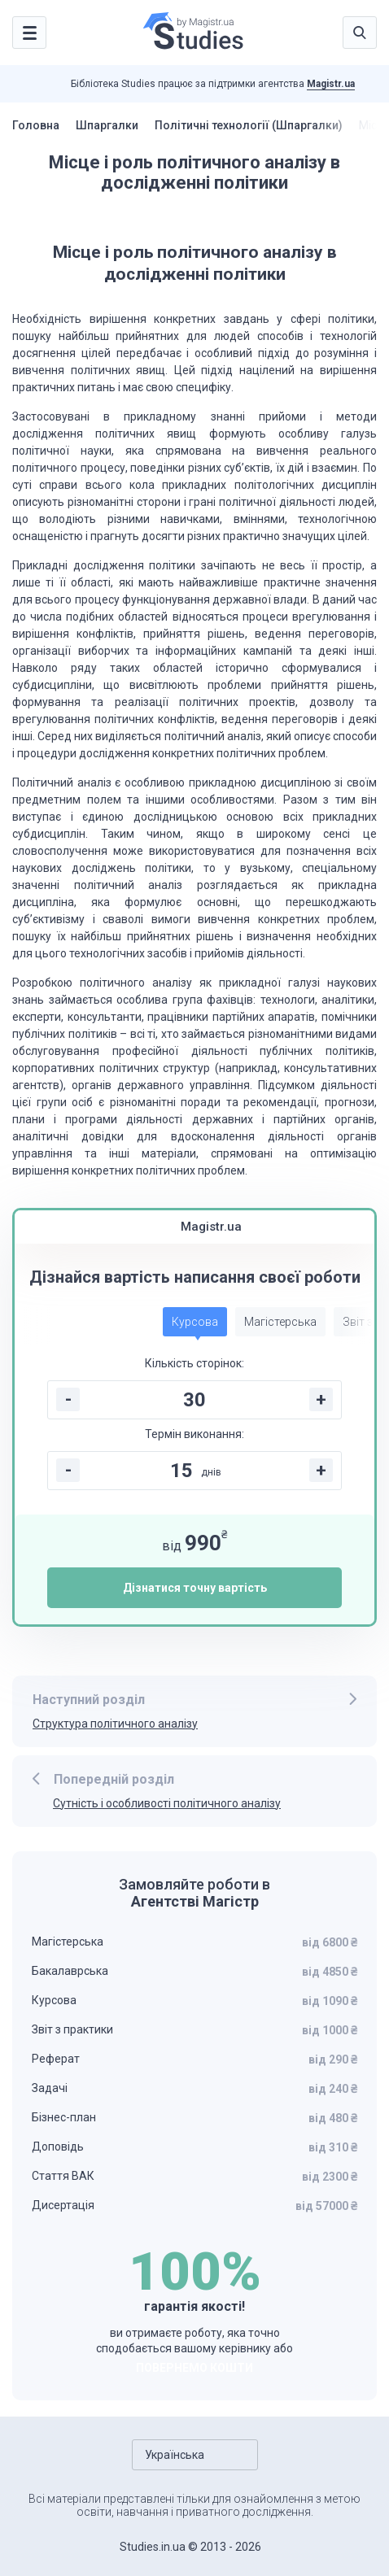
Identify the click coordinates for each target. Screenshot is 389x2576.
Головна (35, 125)
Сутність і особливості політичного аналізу (167, 1803)
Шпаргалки (107, 125)
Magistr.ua (331, 83)
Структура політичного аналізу (115, 1723)
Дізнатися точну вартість (195, 1587)
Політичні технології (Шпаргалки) (249, 125)
